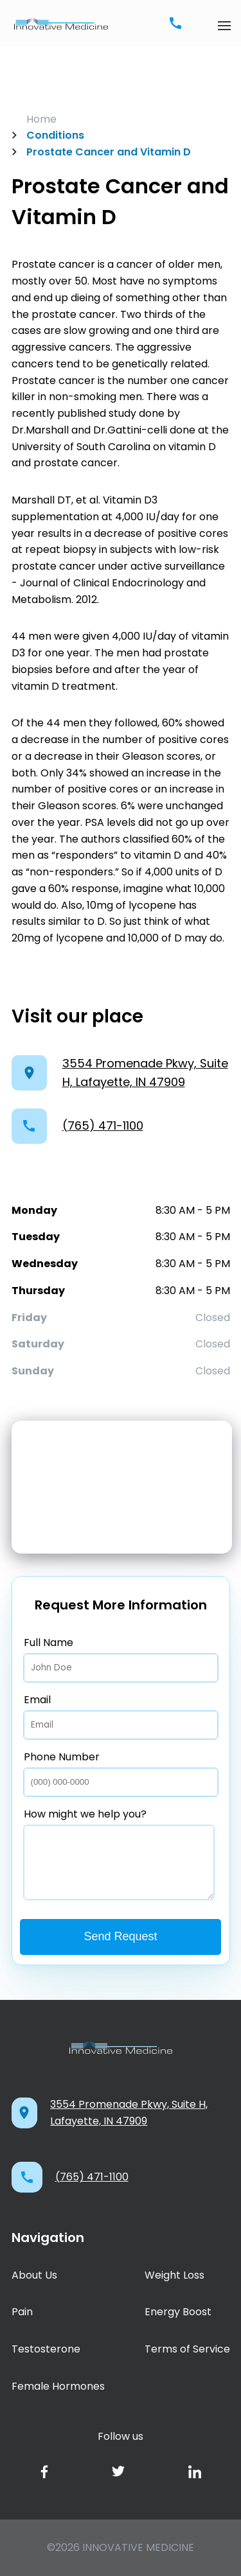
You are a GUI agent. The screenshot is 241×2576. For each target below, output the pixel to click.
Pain (22, 2311)
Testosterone (46, 2349)
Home (41, 119)
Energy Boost (178, 2311)
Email (121, 1715)
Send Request (120, 1936)
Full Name (121, 1658)
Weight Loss (174, 2275)
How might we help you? (119, 1853)
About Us (34, 2275)
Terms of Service (187, 2349)
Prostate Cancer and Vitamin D (101, 152)
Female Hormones (58, 2386)
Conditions (48, 135)
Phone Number (121, 1772)
